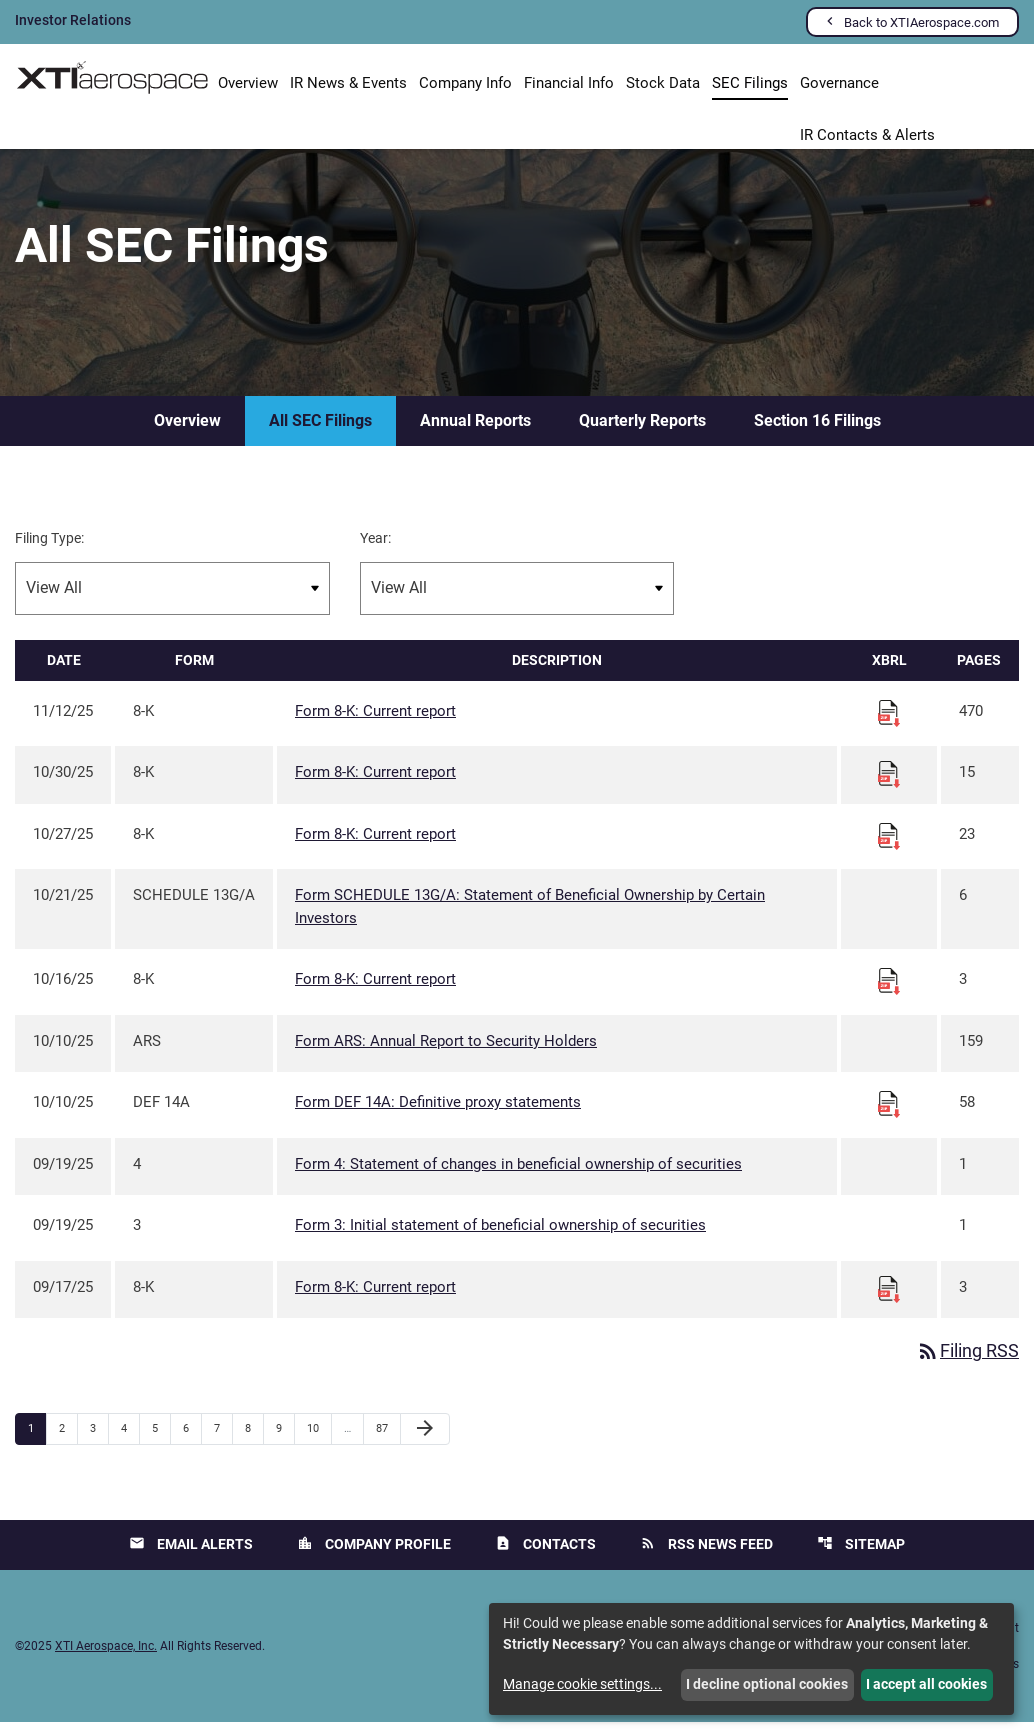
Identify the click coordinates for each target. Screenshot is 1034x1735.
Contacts (545, 1556)
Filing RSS (967, 1364)
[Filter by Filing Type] (172, 600)
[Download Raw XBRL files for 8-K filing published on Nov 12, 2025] (889, 724)
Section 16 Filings (817, 432)
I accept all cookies (926, 1684)
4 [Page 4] (130, 1441)
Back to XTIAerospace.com (921, 22)
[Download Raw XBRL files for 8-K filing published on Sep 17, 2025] (889, 1300)
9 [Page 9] (285, 1441)
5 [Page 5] (161, 1441)
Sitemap (861, 1556)
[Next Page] (425, 1442)
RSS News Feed (706, 1556)
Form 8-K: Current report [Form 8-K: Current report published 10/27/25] (375, 846)
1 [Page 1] (37, 1441)
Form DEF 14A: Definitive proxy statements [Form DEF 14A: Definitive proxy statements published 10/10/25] (438, 1115)
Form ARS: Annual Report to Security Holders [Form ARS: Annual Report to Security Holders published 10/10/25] (446, 1053)
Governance (839, 83)
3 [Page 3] (99, 1441)
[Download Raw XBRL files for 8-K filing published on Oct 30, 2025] (889, 786)
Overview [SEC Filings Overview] (187, 432)
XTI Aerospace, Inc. (106, 1659)
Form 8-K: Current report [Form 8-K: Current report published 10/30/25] (375, 785)
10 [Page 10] (318, 1441)
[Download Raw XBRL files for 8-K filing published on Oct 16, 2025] (889, 993)
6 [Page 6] (192, 1441)
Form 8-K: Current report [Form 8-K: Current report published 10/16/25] (375, 992)
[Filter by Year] (517, 600)
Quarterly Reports (642, 432)
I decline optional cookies (767, 1684)
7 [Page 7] (223, 1441)
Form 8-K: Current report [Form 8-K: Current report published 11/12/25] (375, 723)
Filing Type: (49, 550)
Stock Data (663, 83)
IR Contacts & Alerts (867, 136)
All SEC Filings (320, 432)
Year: (375, 550)
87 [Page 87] (387, 1441)
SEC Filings (750, 83)
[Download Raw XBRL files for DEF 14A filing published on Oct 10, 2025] (889, 1116)
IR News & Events (348, 83)
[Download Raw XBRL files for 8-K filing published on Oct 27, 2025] (889, 847)
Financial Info (569, 83)
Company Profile (374, 1556)
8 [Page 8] (254, 1441)
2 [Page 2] (68, 1441)
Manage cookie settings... (582, 1684)
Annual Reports (475, 432)
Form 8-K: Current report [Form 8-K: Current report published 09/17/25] (375, 1299)
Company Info (465, 83)
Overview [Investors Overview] (248, 83)
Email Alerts (191, 1556)
